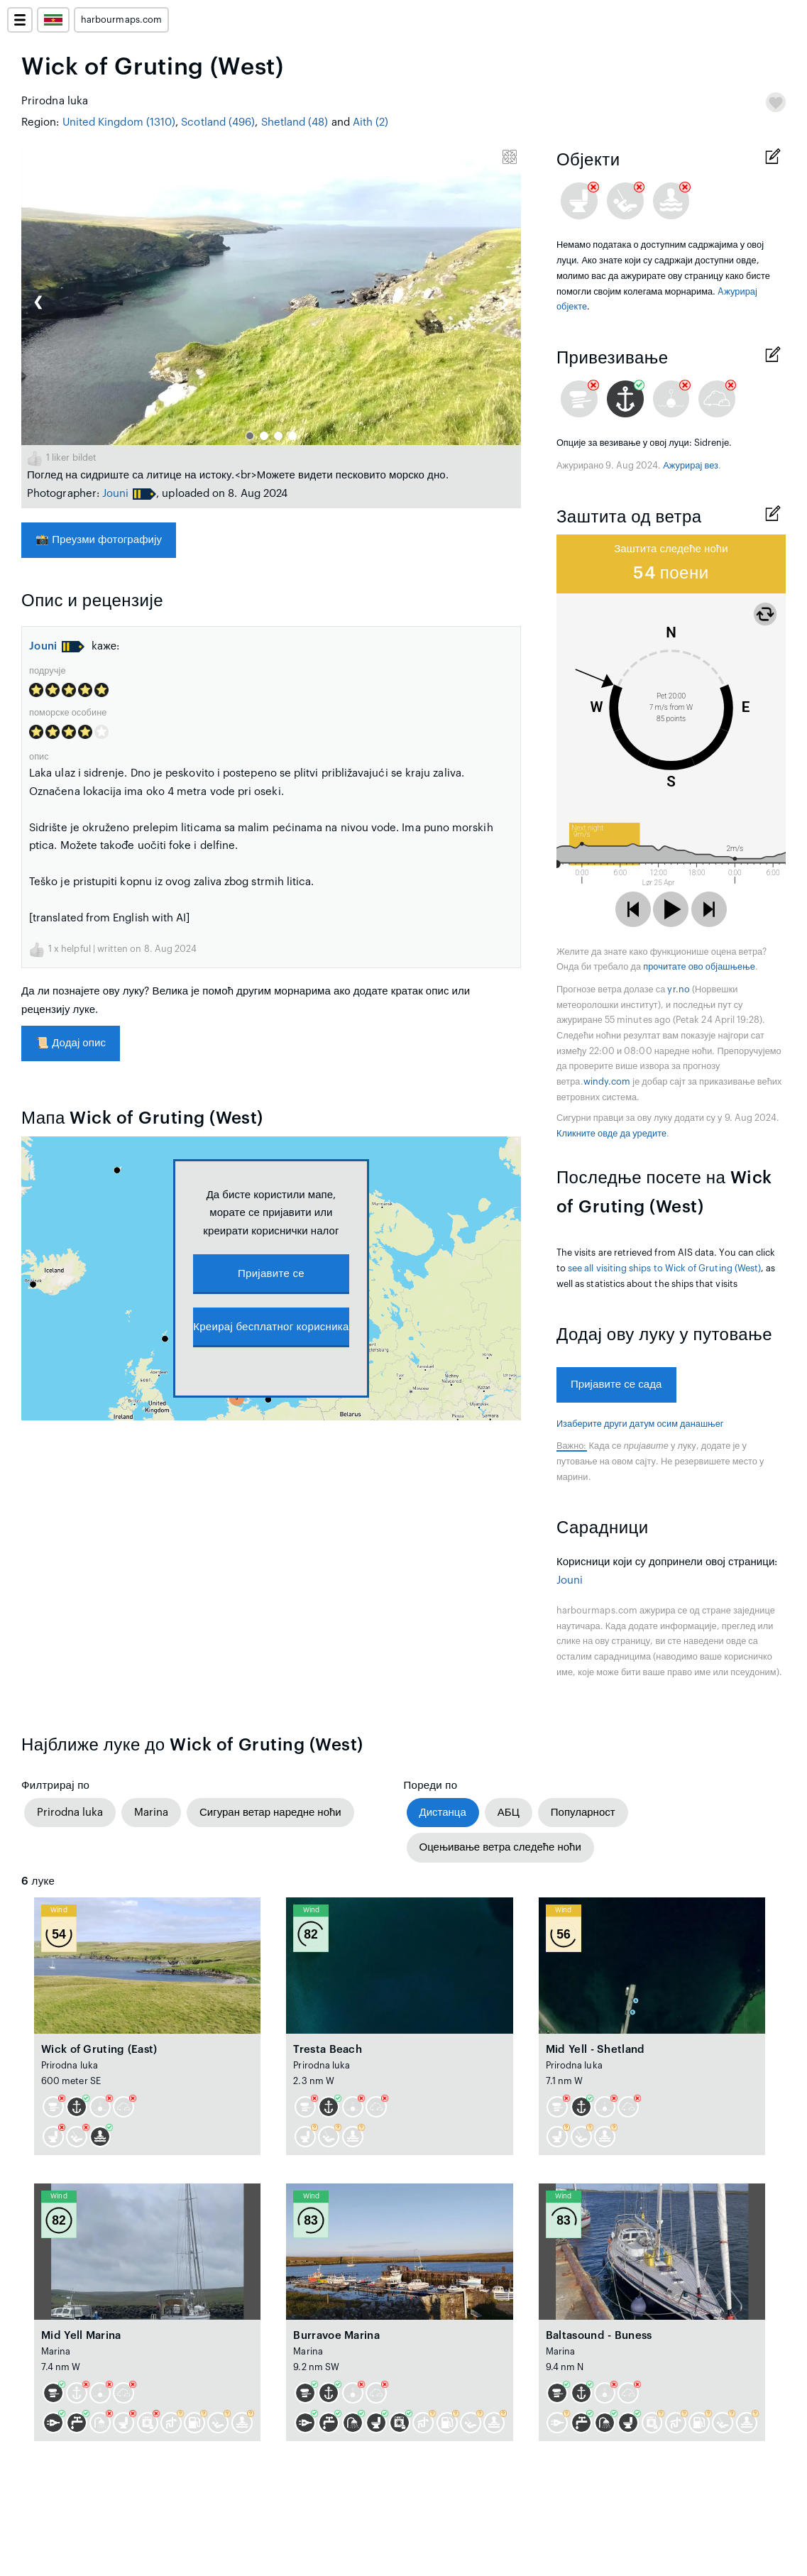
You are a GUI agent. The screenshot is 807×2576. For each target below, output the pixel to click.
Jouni (115, 493)
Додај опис (70, 1043)
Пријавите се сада (616, 1384)
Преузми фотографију (98, 540)
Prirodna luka (70, 1812)
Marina (151, 1812)
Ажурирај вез (690, 465)
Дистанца (442, 1812)
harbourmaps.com (121, 20)
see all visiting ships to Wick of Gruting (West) (664, 1268)
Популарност (583, 1812)
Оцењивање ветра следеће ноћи (500, 1847)
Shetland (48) (295, 122)
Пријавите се (271, 1273)
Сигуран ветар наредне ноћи (270, 1812)
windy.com (607, 1082)
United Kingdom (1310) (119, 122)
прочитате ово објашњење (699, 967)
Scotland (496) (218, 122)
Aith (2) (371, 122)
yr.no (678, 989)
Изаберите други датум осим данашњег (640, 1424)
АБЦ (509, 1812)
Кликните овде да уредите (611, 1133)
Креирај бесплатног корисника (271, 1327)
